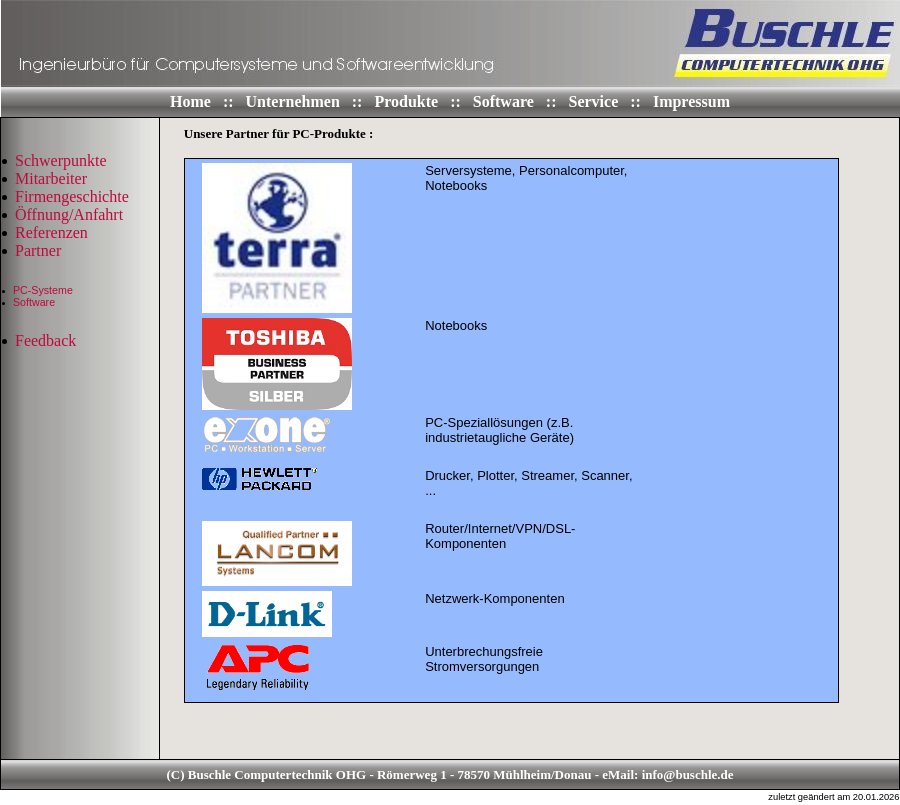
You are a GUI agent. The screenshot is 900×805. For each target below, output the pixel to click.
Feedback (45, 340)
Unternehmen (295, 101)
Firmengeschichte (72, 196)
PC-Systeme (43, 290)
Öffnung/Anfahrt (69, 214)
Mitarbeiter (51, 178)
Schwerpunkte (61, 160)
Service (596, 101)
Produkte (408, 101)
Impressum (691, 101)
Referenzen (51, 232)
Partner (38, 250)
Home (192, 101)
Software (505, 101)
